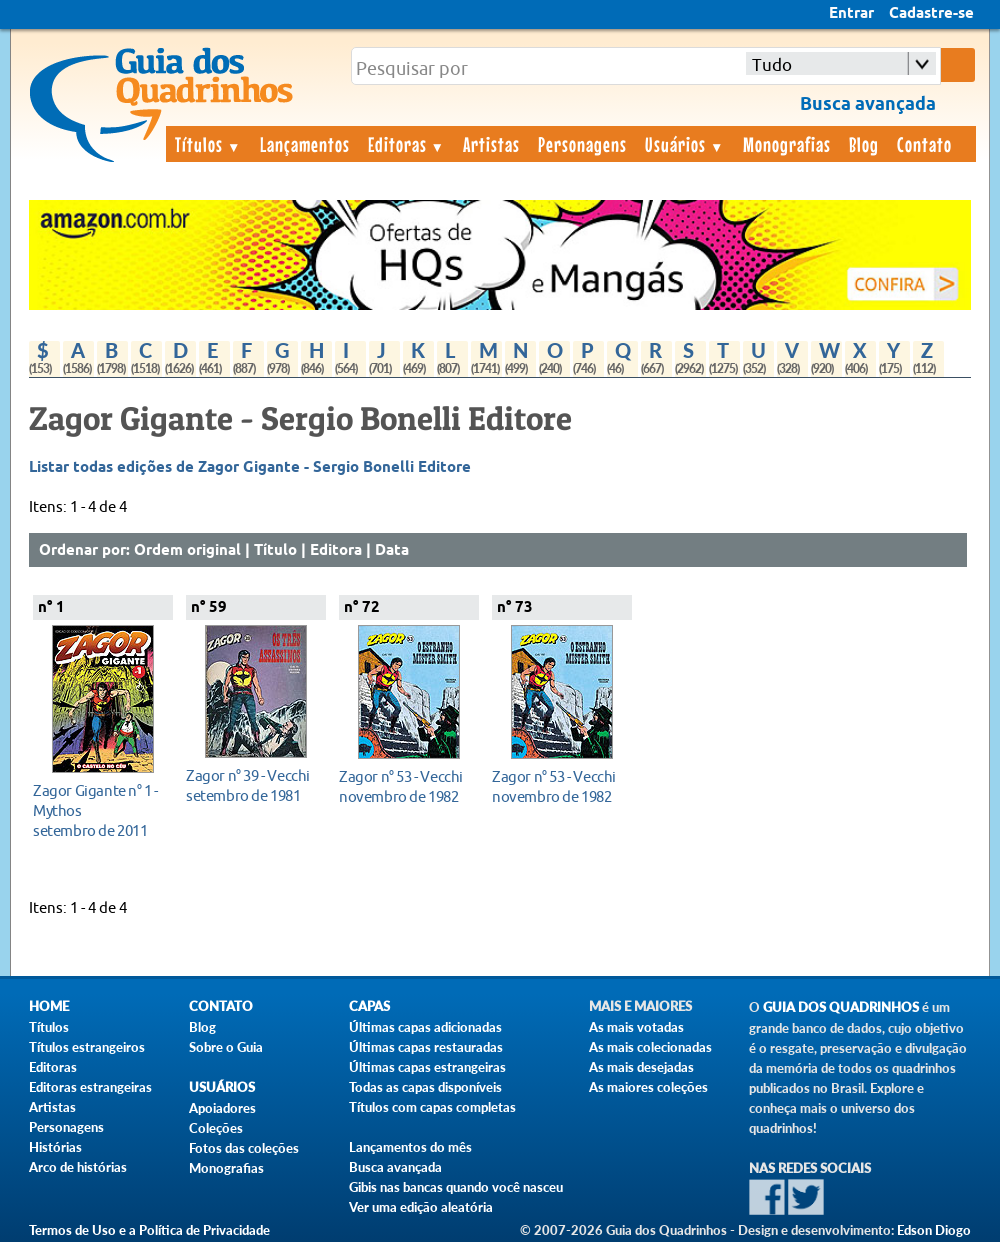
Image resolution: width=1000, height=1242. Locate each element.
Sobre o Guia (226, 1047)
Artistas (491, 144)
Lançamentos (305, 144)
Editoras (407, 144)
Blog (864, 144)
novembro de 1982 (403, 786)
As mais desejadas (641, 1067)
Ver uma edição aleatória (421, 1207)
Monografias (787, 144)
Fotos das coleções (244, 1148)
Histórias (55, 1147)
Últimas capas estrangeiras (427, 1067)
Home (49, 1006)
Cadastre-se (931, 14)
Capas (369, 1006)
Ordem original (187, 551)
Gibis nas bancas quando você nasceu (456, 1187)
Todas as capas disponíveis (425, 1087)
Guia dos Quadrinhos (841, 1007)
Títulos (208, 144)
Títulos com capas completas (432, 1107)
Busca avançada (395, 1167)
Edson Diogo (934, 1230)
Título (275, 551)
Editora (336, 551)
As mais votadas (636, 1027)
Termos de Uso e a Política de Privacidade (149, 1230)
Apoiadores (222, 1108)
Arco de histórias (78, 1167)
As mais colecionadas (650, 1047)
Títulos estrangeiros (87, 1047)
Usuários (685, 144)
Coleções (216, 1128)
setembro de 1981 (250, 785)
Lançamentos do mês (410, 1147)
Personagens (582, 144)
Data (392, 551)
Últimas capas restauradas (426, 1047)
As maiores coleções (648, 1087)
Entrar (851, 14)
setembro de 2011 (97, 810)
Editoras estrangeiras (90, 1087)
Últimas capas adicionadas (425, 1027)
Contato (924, 144)
